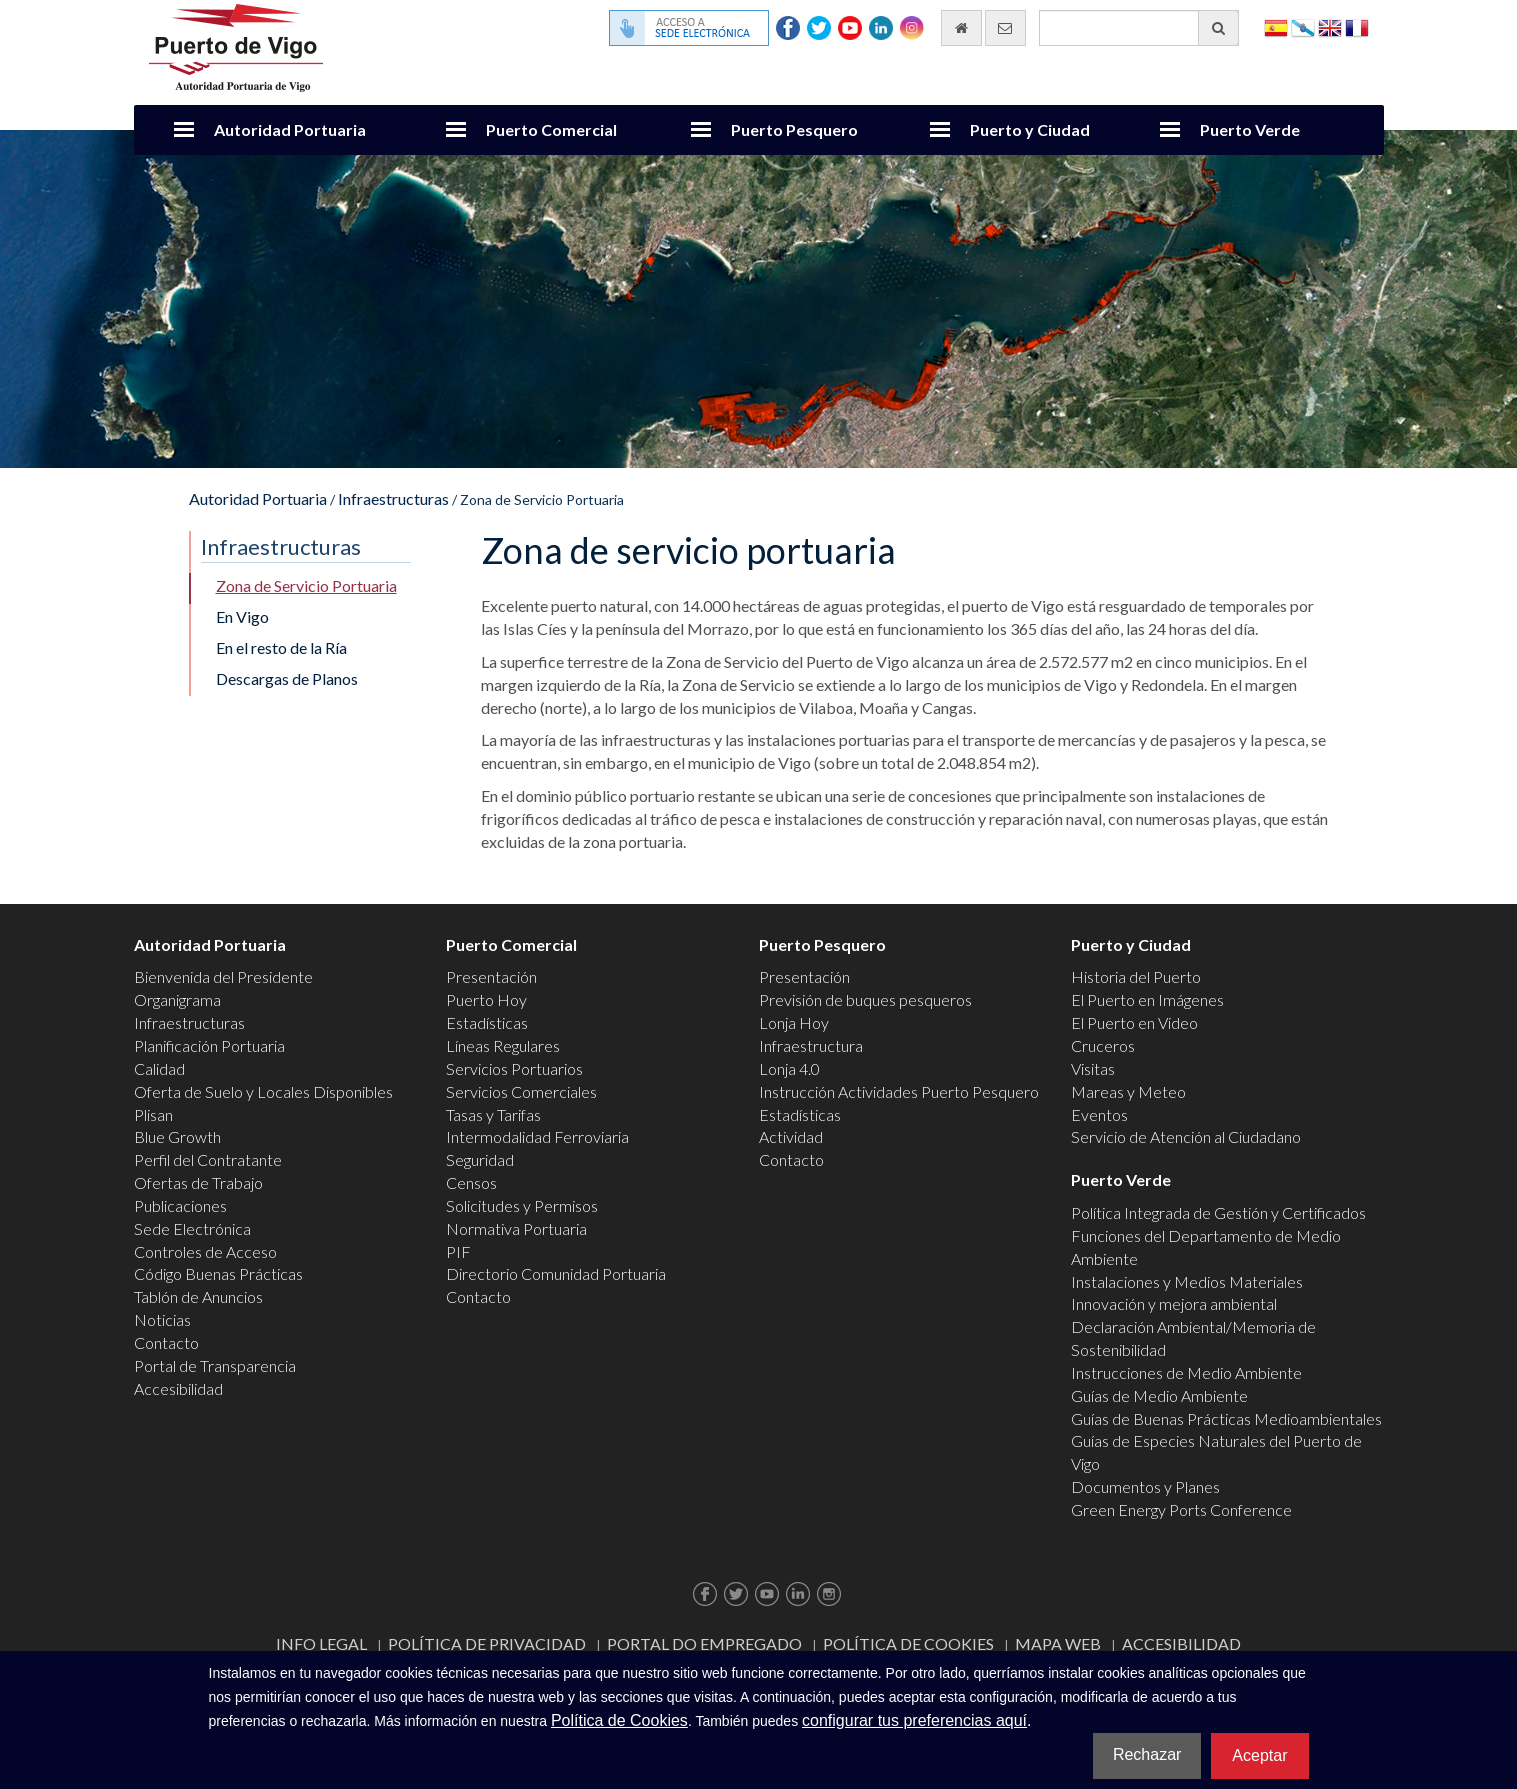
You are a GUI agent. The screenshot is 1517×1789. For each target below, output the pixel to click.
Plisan (153, 1114)
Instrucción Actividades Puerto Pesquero (899, 1091)
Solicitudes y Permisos (522, 1205)
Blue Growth (177, 1136)
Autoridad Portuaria (290, 129)
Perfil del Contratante (208, 1159)
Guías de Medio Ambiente (1159, 1395)
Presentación (491, 976)
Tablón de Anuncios (198, 1296)
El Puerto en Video (1134, 1022)
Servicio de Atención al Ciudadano (1186, 1136)
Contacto (166, 1342)
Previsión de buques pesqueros (865, 999)
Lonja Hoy (794, 1022)
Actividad (791, 1136)
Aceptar (1259, 1755)
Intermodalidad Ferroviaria (537, 1136)
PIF (458, 1251)
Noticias (162, 1319)
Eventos (1099, 1114)
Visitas (1093, 1068)
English (1330, 26)
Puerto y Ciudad (1030, 129)
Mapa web (1058, 1643)
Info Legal (321, 1643)
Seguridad (480, 1159)
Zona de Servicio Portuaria (306, 585)
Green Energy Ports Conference (1181, 1509)
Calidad (159, 1068)
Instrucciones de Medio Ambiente (1186, 1372)
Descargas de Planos (287, 678)
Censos (471, 1182)
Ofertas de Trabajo (198, 1182)
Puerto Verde (1250, 129)
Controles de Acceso (205, 1251)
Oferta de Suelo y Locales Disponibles (263, 1091)
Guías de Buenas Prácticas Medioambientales (1226, 1418)
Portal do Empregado (704, 1643)
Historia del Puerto (1136, 976)
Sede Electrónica (192, 1228)
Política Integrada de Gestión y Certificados (1218, 1212)
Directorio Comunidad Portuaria (556, 1273)
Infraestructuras (393, 498)
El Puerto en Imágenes (1147, 999)
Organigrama (177, 999)
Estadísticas (487, 1022)
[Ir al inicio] (961, 28)
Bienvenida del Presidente (223, 976)
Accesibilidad (178, 1388)
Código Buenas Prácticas (218, 1273)
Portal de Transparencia (215, 1365)
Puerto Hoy (486, 999)
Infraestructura (811, 1045)
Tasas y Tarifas (493, 1114)
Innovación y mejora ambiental (1174, 1303)
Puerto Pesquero (794, 129)
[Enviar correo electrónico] (1005, 28)
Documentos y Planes (1145, 1486)
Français (1357, 26)
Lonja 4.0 (789, 1068)
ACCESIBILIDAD (1181, 1643)
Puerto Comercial (551, 129)
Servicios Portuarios (514, 1068)
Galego (1303, 26)
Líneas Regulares (503, 1045)
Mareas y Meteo (1128, 1091)
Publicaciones (180, 1205)
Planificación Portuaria (209, 1045)
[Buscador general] (1139, 28)
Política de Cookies (908, 1643)
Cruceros (1103, 1045)
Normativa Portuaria (516, 1228)
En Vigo (242, 616)
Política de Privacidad (487, 1643)
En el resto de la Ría (281, 647)
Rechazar (1147, 1754)
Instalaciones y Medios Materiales (1187, 1281)
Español (1276, 26)
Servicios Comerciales (521, 1091)
